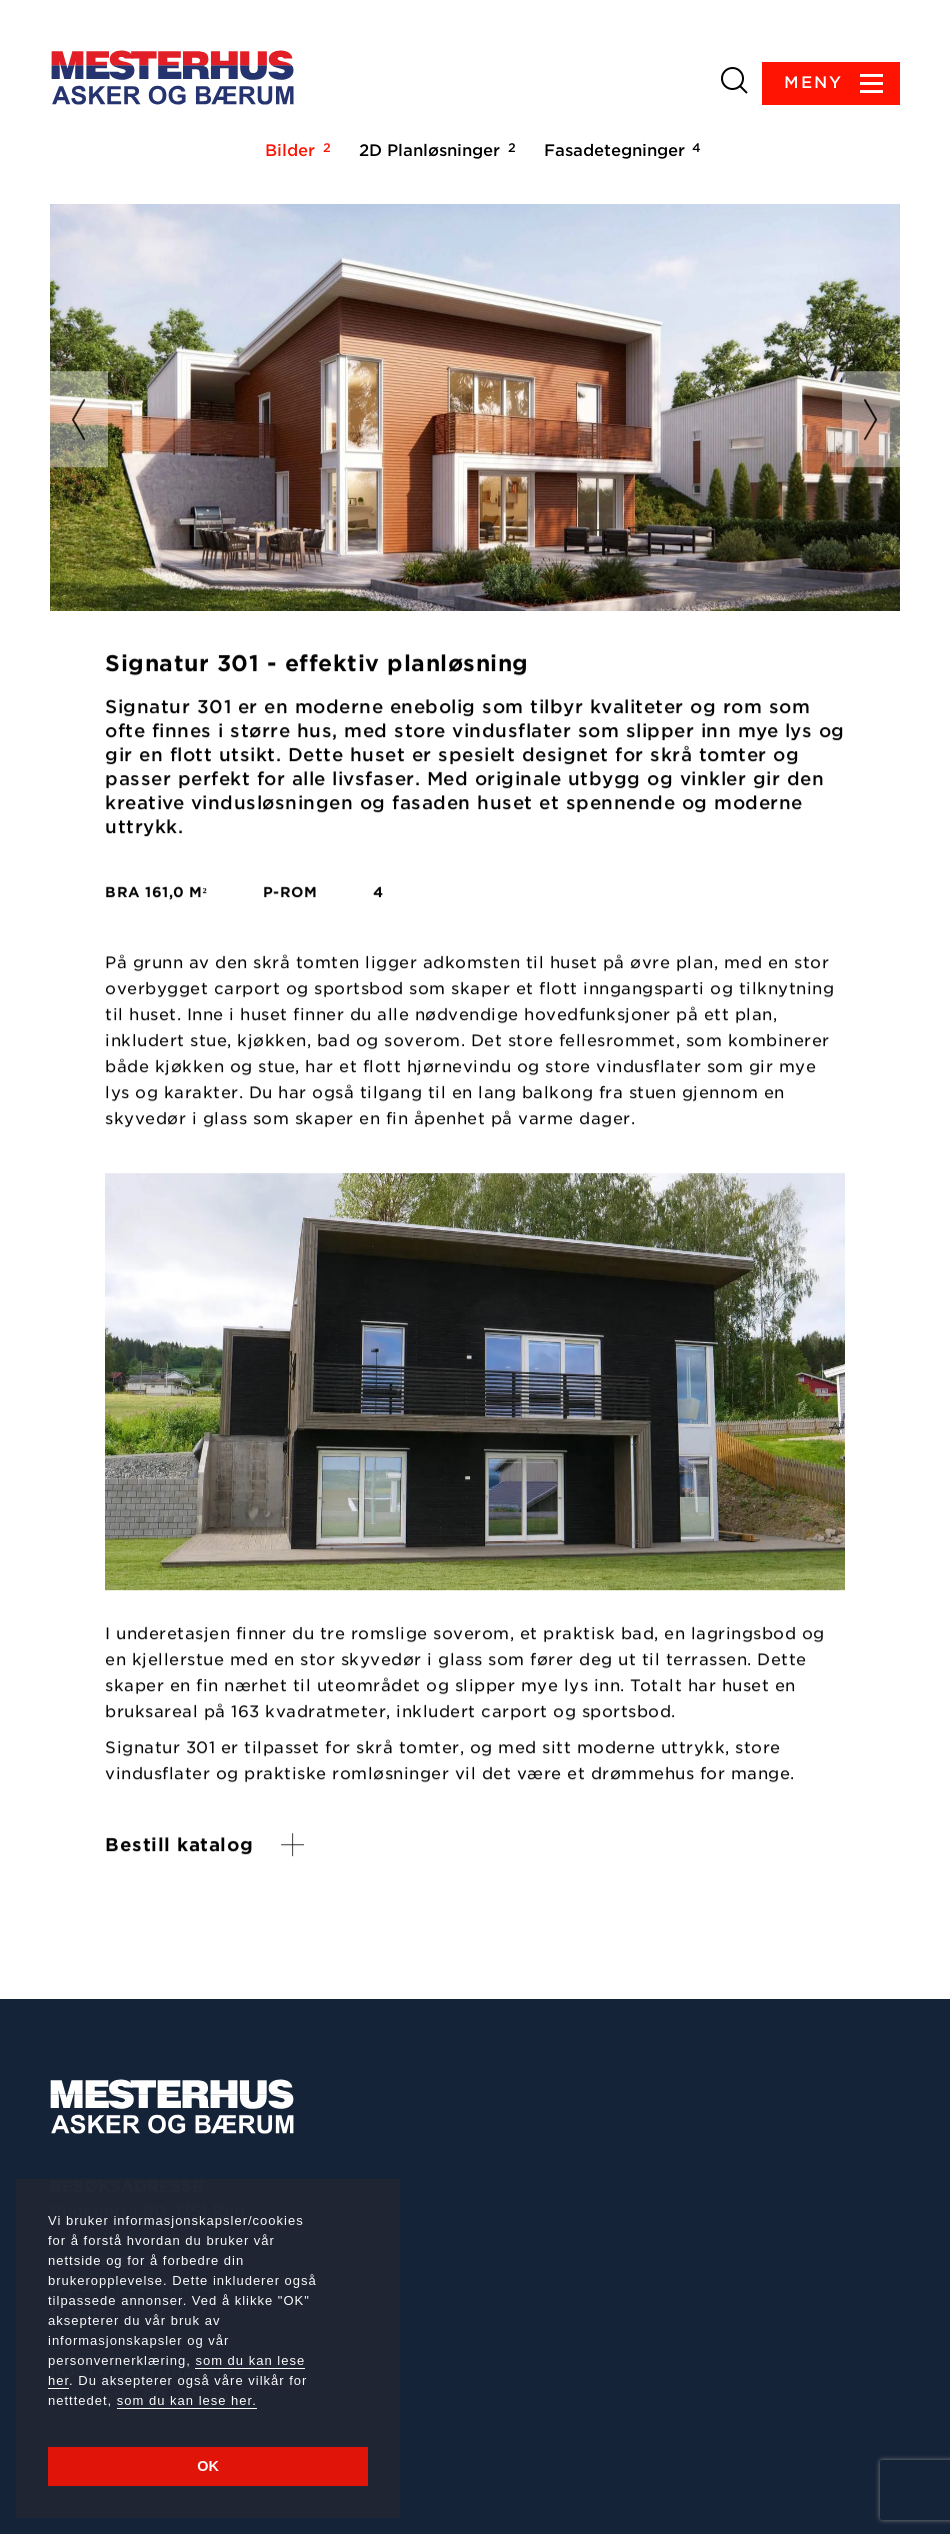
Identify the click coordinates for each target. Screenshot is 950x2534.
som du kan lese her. (187, 2400)
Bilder (295, 150)
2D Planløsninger (434, 150)
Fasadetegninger (619, 150)
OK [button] (208, 2466)
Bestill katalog (179, 1845)
